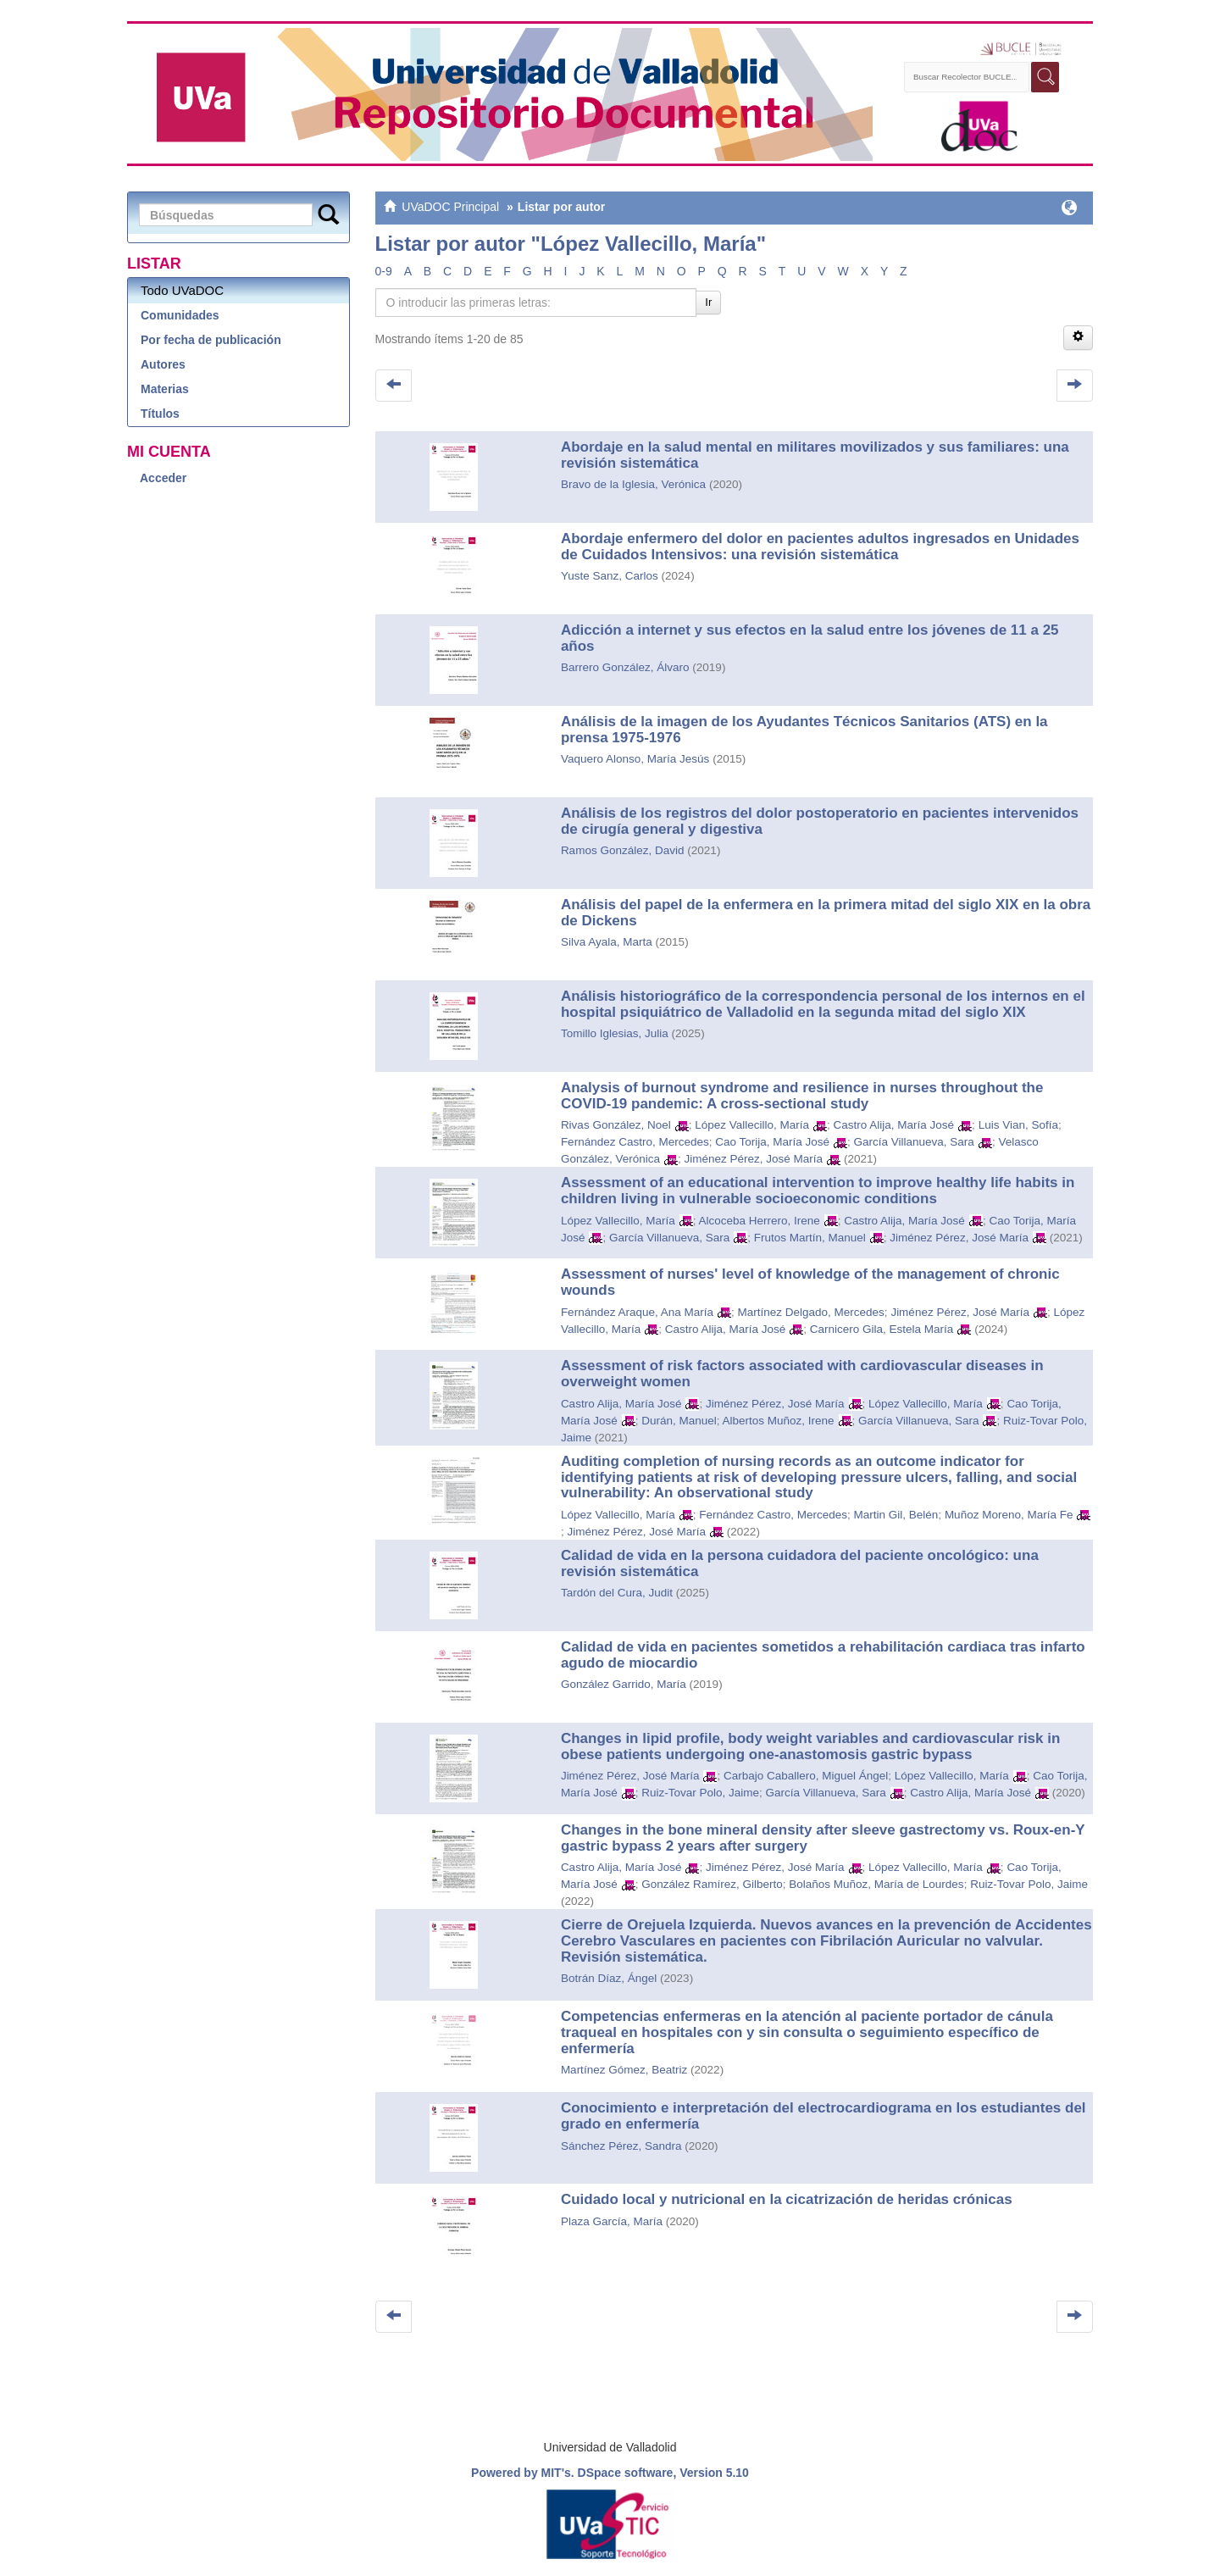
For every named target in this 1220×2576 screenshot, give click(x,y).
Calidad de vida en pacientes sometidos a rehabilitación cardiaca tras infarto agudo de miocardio (823, 1655)
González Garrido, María (623, 1684)
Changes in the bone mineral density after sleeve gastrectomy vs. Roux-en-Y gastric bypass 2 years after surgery (823, 1838)
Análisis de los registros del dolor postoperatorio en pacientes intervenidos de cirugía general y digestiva (820, 821)
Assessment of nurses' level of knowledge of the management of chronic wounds (810, 1282)
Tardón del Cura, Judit (617, 1592)
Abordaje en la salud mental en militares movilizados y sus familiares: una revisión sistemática (815, 455)
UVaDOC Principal (450, 207)
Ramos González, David (623, 850)
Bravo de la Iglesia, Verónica (633, 484)
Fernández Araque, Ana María (637, 1312)
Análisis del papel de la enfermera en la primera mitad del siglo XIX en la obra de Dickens (825, 913)
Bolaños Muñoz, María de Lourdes (876, 1884)
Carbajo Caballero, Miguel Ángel (806, 1775)
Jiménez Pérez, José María (753, 1158)
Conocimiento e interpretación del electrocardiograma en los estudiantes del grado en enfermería (823, 2116)
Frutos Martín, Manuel (810, 1237)
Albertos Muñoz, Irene (779, 1420)
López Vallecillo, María (752, 1125)
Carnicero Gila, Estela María (882, 1329)
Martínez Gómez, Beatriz (624, 2069)
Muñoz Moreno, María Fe (1009, 1514)
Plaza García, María (612, 2221)
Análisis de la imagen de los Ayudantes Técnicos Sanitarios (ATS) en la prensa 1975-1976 (804, 729)
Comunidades (180, 315)
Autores (163, 364)
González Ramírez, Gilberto (712, 1884)
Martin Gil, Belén (896, 1514)
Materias (165, 389)
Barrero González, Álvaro (625, 667)
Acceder (163, 478)
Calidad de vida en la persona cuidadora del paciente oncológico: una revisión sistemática (800, 1563)
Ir (708, 302)
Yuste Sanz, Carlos (609, 575)
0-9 (383, 271)
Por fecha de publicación (211, 340)
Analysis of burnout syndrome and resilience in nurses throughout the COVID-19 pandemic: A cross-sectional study (802, 1096)
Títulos (160, 413)
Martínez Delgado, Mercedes (811, 1312)
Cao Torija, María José (772, 1141)
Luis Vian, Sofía (1018, 1125)
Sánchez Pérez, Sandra (621, 2146)
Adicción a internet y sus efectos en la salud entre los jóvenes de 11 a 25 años (810, 638)
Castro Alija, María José (894, 1125)
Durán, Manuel (679, 1420)
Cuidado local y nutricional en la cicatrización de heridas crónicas (786, 2199)
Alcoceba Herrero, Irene (758, 1220)
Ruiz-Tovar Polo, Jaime (700, 1792)
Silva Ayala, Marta (606, 941)
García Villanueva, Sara (914, 1141)
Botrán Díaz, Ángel (609, 1978)
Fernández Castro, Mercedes (635, 1141)
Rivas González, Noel (616, 1125)
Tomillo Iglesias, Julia (614, 1033)
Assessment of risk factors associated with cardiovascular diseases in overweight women (802, 1373)
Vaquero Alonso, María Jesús (635, 758)
